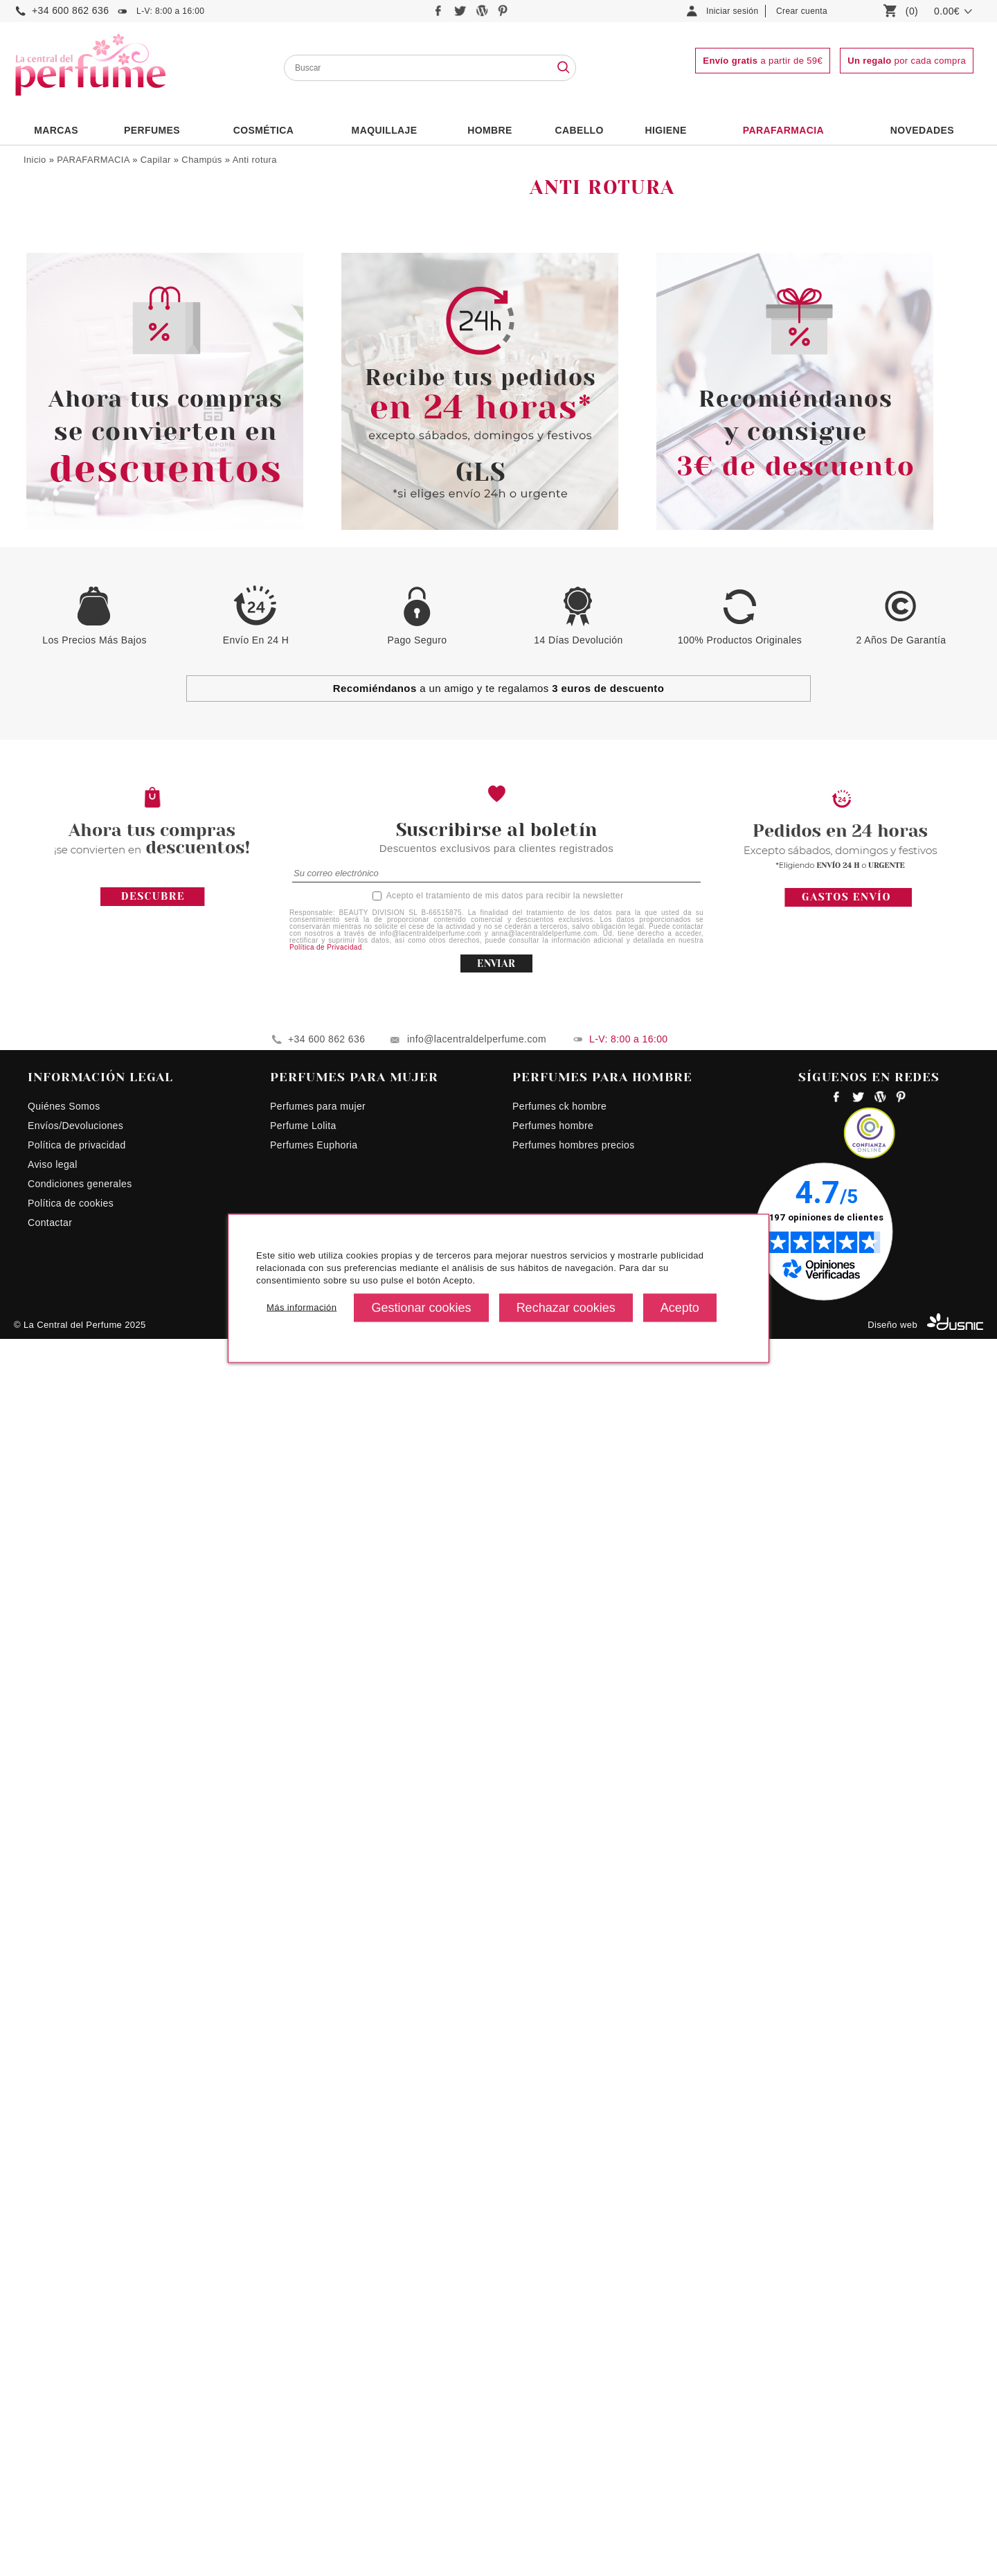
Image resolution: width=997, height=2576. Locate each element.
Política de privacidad (77, 2382)
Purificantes (72, 462)
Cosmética (263, 130)
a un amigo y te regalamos (499, 1925)
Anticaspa (68, 325)
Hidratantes (71, 401)
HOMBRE (489, 130)
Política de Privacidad (325, 2184)
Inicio (35, 159)
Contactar (50, 2459)
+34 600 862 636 (70, 10)
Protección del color (89, 432)
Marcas (56, 130)
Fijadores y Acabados (86, 508)
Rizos (59, 477)
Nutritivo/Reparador (88, 416)
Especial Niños (71, 554)
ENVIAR (496, 2200)
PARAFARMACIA (783, 130)
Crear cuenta (801, 11)
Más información (301, 1307)
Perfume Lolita (303, 2362)
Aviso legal (53, 2401)
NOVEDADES (922, 130)
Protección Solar (82, 447)
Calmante (67, 355)
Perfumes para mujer (318, 2343)
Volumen (65, 493)
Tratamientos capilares (88, 538)
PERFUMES (152, 130)
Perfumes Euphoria (313, 2382)
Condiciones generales (80, 2420)
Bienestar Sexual (72, 212)
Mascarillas (64, 523)
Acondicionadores (78, 249)
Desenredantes (79, 386)
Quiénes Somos (64, 2343)
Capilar (156, 159)
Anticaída (67, 310)
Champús (201, 159)
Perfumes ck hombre (559, 2343)
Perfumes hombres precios (573, 2382)
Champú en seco (83, 371)
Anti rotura (255, 159)
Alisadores (69, 279)
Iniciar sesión (732, 11)
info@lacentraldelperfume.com (476, 2276)
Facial (47, 610)
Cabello (579, 130)
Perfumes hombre (552, 2362)
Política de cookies (71, 2440)
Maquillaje (384, 130)
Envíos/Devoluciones (75, 2362)
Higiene (666, 130)
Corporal (53, 590)
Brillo (58, 340)
